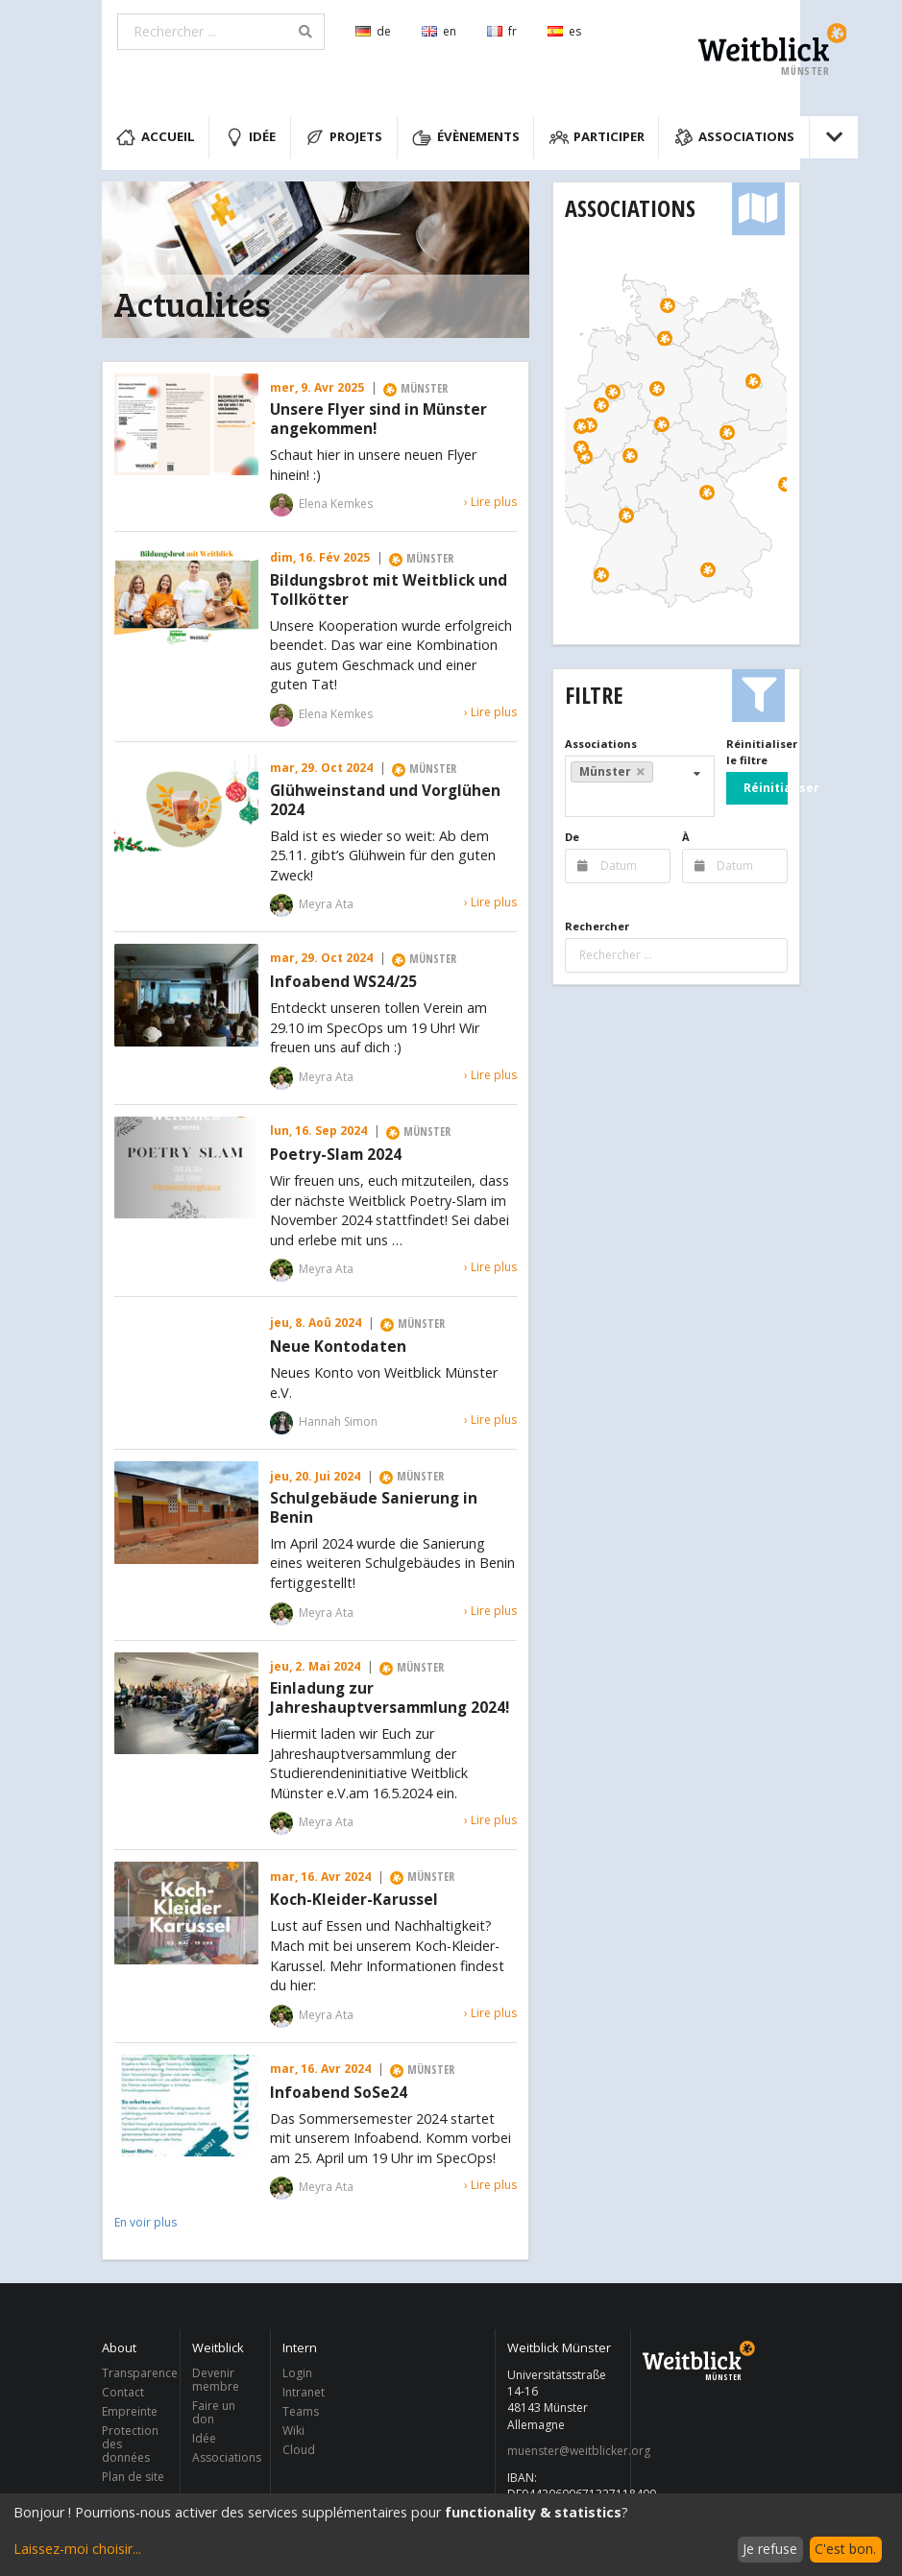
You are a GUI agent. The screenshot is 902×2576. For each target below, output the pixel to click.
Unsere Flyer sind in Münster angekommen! (378, 419)
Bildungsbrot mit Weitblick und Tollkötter (388, 590)
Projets (344, 137)
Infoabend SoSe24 (338, 2093)
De (572, 837)
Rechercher (597, 926)
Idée (251, 137)
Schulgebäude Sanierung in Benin (373, 1508)
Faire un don (213, 2412)
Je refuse (770, 2549)
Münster (612, 771)
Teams (300, 2411)
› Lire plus (490, 502)
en (439, 31)
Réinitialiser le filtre (757, 751)
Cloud (298, 2449)
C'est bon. (845, 2549)
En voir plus (145, 2222)
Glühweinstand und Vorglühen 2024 (385, 801)
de (373, 31)
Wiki (293, 2430)
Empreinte (130, 2411)
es (564, 31)
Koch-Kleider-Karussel (354, 1900)
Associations (734, 137)
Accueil (155, 137)
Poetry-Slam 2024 (336, 1155)
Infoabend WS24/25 (343, 982)
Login (297, 2374)
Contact (123, 2392)
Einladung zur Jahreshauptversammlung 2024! (389, 1698)
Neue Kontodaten (338, 1347)
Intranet (303, 2392)
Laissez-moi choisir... (77, 2548)
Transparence (135, 2374)
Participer (597, 137)
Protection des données (130, 2444)
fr (502, 31)
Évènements (466, 137)
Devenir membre (215, 2381)
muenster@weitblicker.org (563, 2451)
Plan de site (133, 2476)
